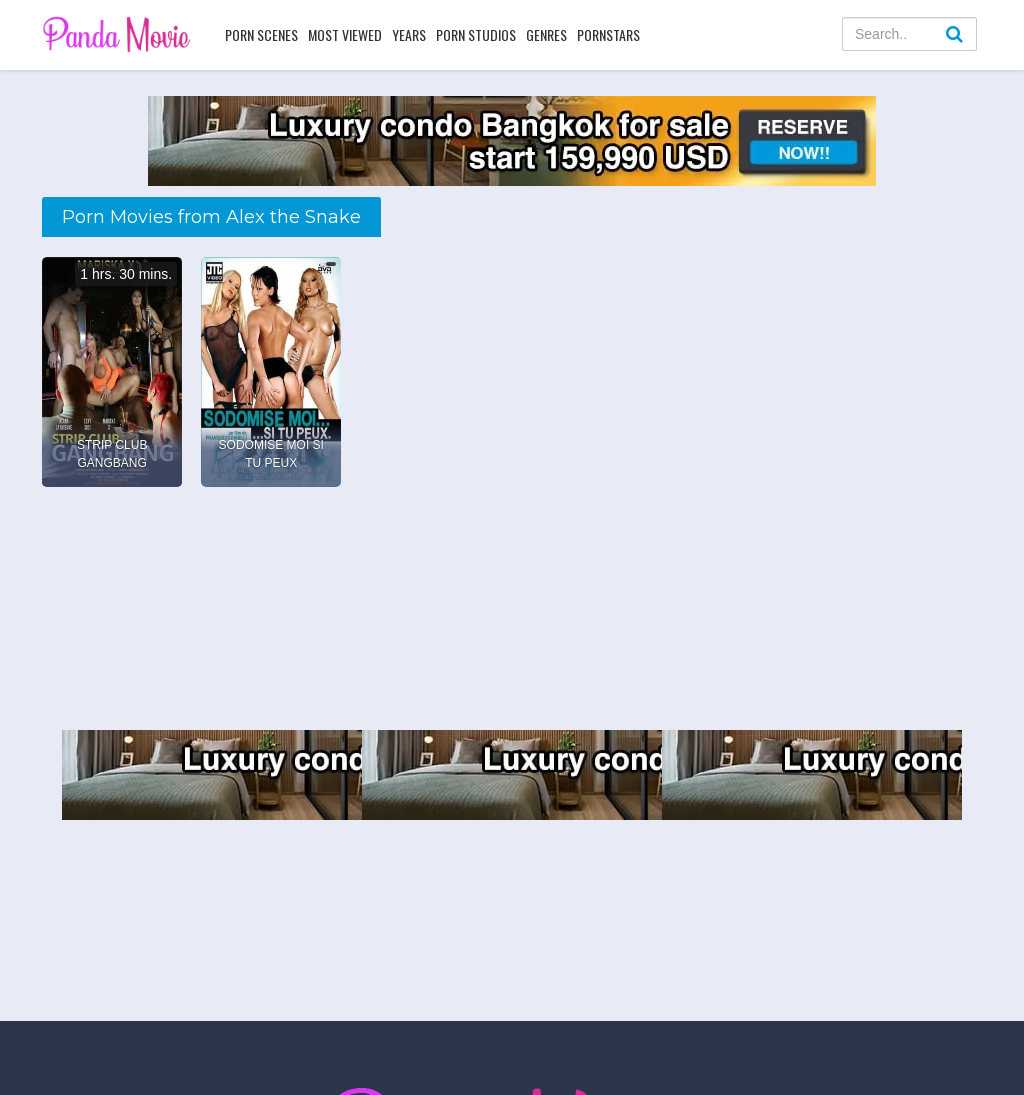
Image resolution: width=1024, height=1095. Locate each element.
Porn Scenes (261, 34)
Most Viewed (345, 34)
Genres (546, 34)
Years (409, 34)
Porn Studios (476, 34)
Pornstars (608, 34)
